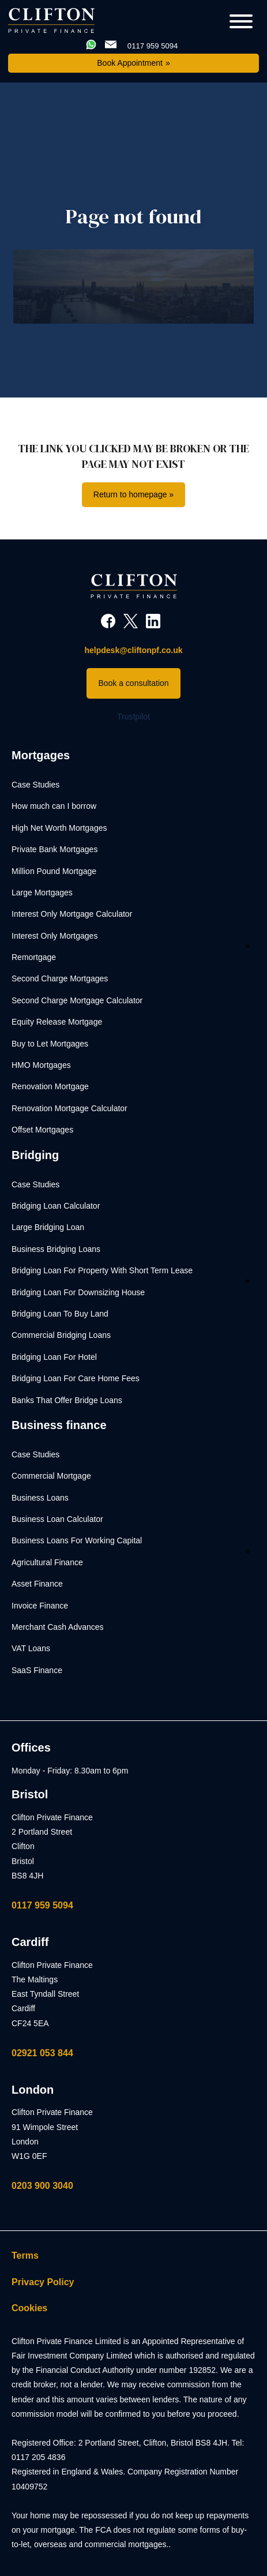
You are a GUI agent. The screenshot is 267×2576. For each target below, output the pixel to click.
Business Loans (40, 1497)
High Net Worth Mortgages (59, 828)
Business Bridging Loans (56, 1249)
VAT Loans (31, 1648)
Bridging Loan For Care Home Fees (76, 1378)
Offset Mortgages (42, 1129)
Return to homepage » (133, 494)
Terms (25, 2255)
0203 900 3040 (42, 2186)
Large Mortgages (42, 892)
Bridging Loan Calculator (56, 1205)
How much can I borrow (54, 806)
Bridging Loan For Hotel (54, 1357)
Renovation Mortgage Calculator (69, 1108)
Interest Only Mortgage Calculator (72, 913)
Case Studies (35, 784)
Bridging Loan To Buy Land (60, 1313)
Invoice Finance (40, 1605)
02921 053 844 (42, 2053)
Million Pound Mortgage (54, 871)
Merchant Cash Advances (58, 1627)
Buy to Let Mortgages (50, 1043)
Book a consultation (133, 683)
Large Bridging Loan (48, 1227)
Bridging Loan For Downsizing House (78, 1292)
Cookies (29, 2308)
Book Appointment (130, 63)
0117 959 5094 (42, 1905)
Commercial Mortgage (51, 1475)
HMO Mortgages (41, 1065)
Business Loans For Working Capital (77, 1540)
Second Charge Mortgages (60, 978)
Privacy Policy (43, 2282)
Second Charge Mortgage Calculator (77, 1000)
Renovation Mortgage (50, 1086)
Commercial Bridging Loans (61, 1335)
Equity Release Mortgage (57, 1021)
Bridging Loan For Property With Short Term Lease (102, 1270)
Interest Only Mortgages (54, 935)
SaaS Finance (37, 1670)
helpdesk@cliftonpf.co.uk (133, 650)
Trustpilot (133, 716)
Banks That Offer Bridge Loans (67, 1400)
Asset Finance (37, 1583)
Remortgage (34, 957)
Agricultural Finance (47, 1562)
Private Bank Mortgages (54, 849)
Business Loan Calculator (57, 1519)
